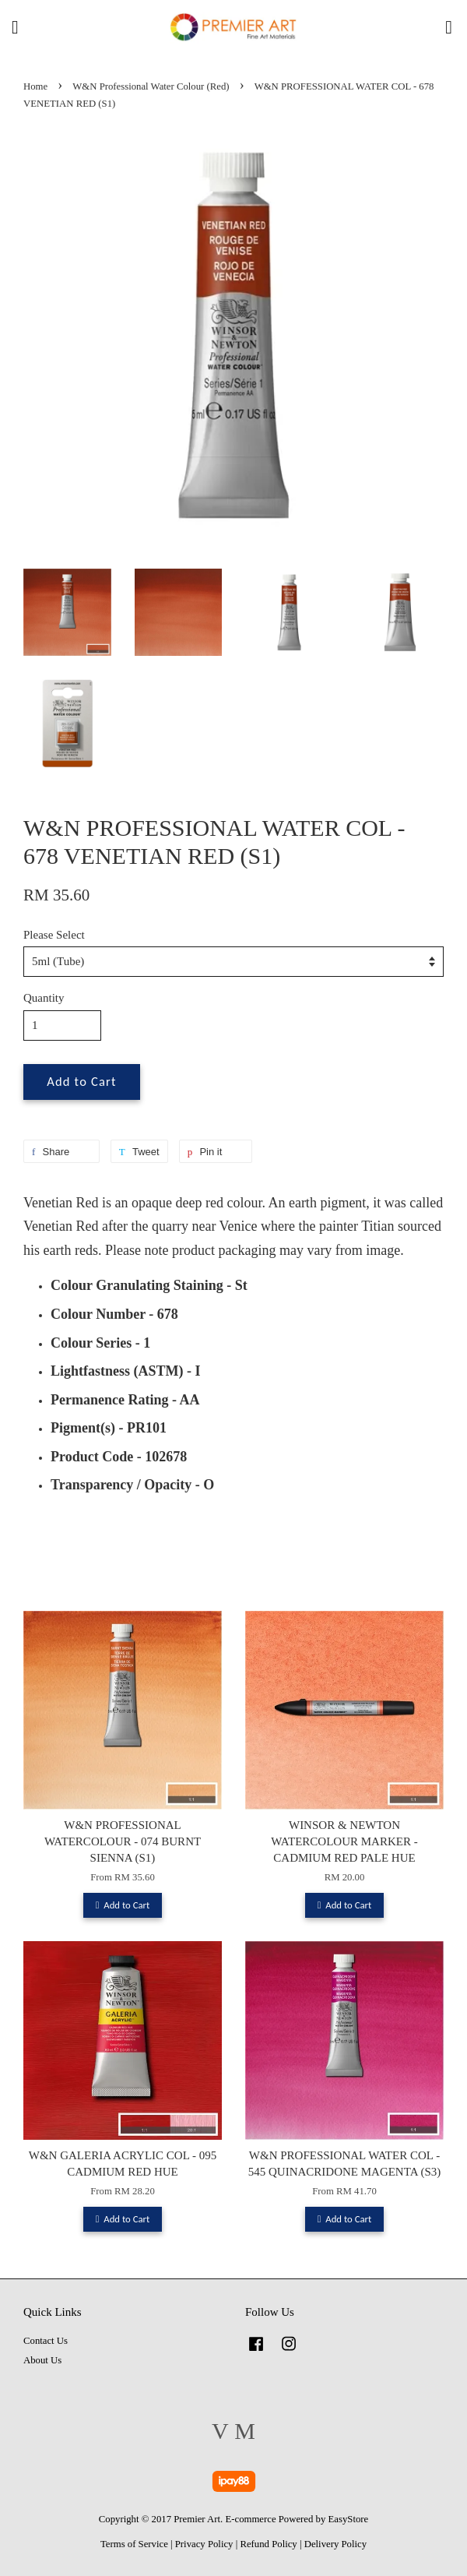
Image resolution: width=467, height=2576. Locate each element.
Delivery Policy (335, 2544)
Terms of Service (134, 2544)
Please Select (54, 935)
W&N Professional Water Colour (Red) (150, 86)
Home (35, 86)
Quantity (44, 998)
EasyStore (348, 2519)
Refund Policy (268, 2544)
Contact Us (45, 2340)
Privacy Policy (204, 2544)
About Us (42, 2360)
